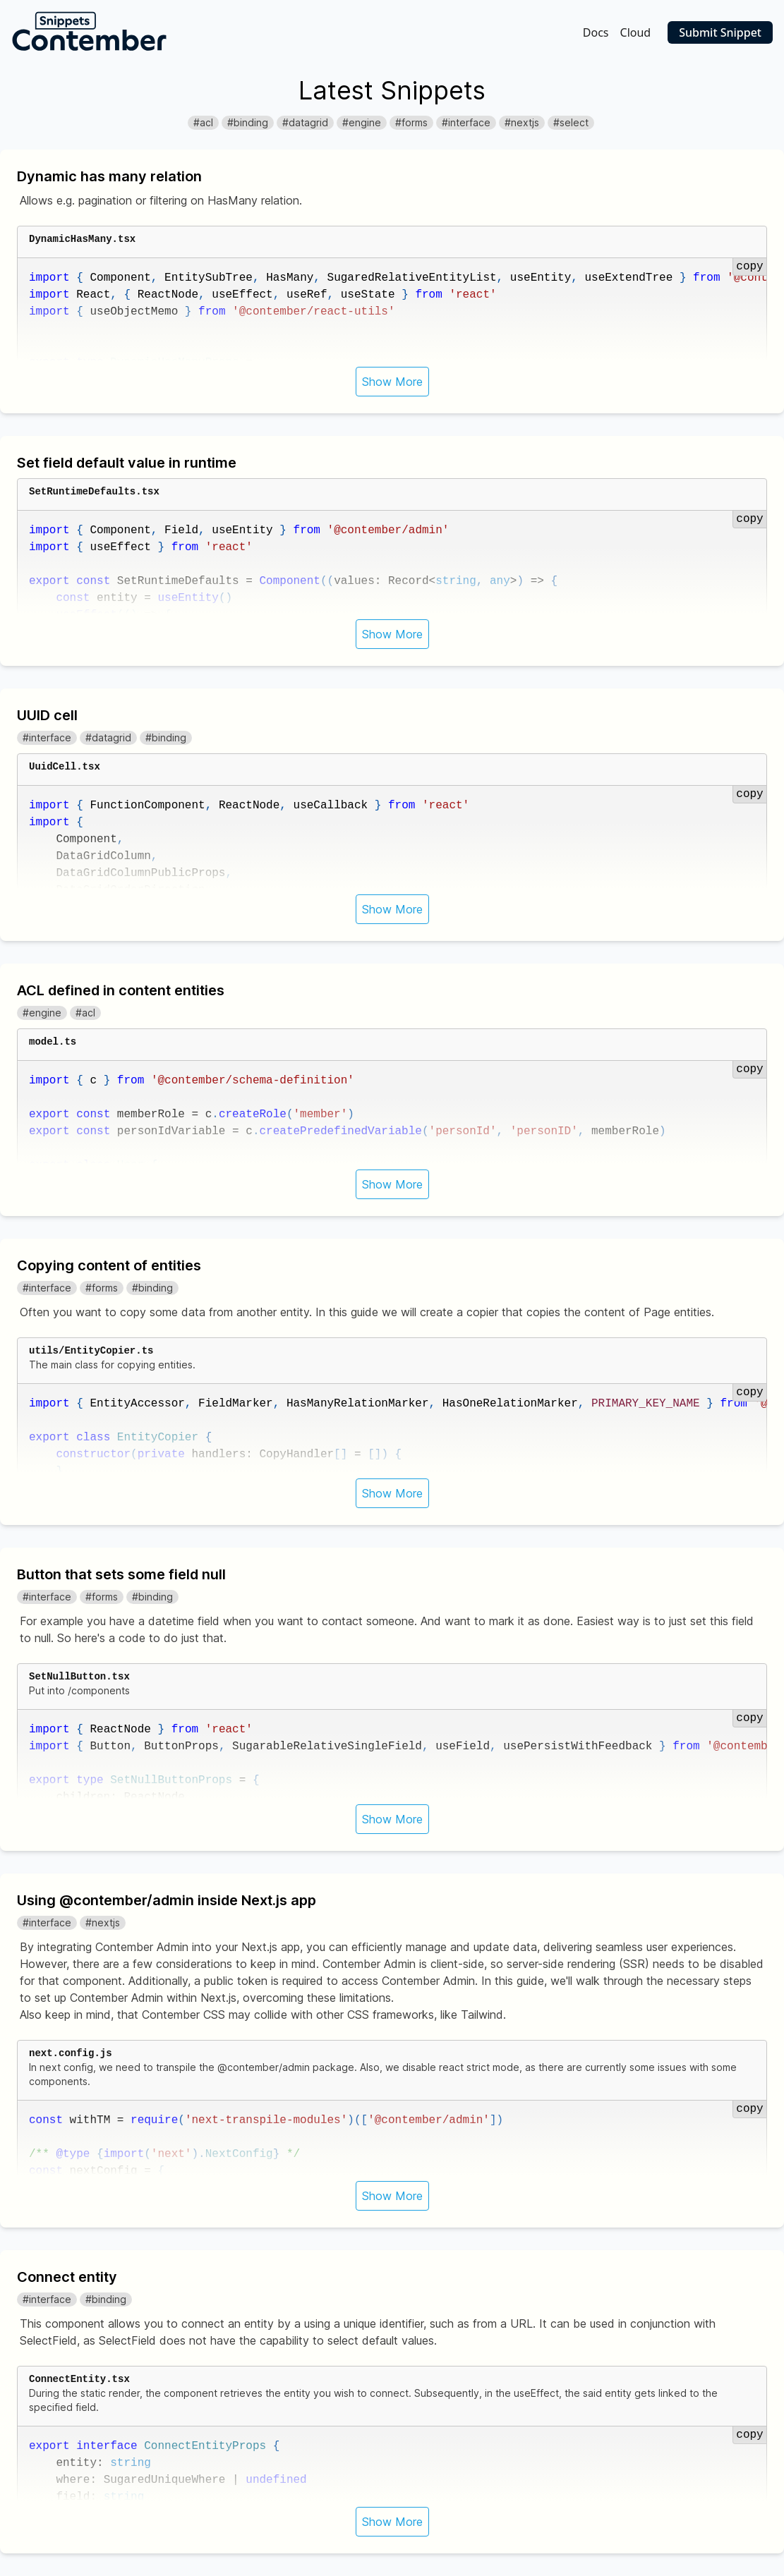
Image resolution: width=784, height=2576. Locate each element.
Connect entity (67, 2276)
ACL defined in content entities (120, 990)
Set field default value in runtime (126, 462)
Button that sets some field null (121, 1574)
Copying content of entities (109, 1265)
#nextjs (522, 122)
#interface (466, 122)
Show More (392, 382)
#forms (411, 122)
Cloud (635, 32)
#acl (203, 122)
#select (571, 122)
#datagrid (305, 122)
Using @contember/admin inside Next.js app (166, 1900)
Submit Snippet (720, 32)
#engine (361, 122)
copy (749, 266)
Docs (596, 32)
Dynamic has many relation (109, 176)
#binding (247, 122)
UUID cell (47, 715)
